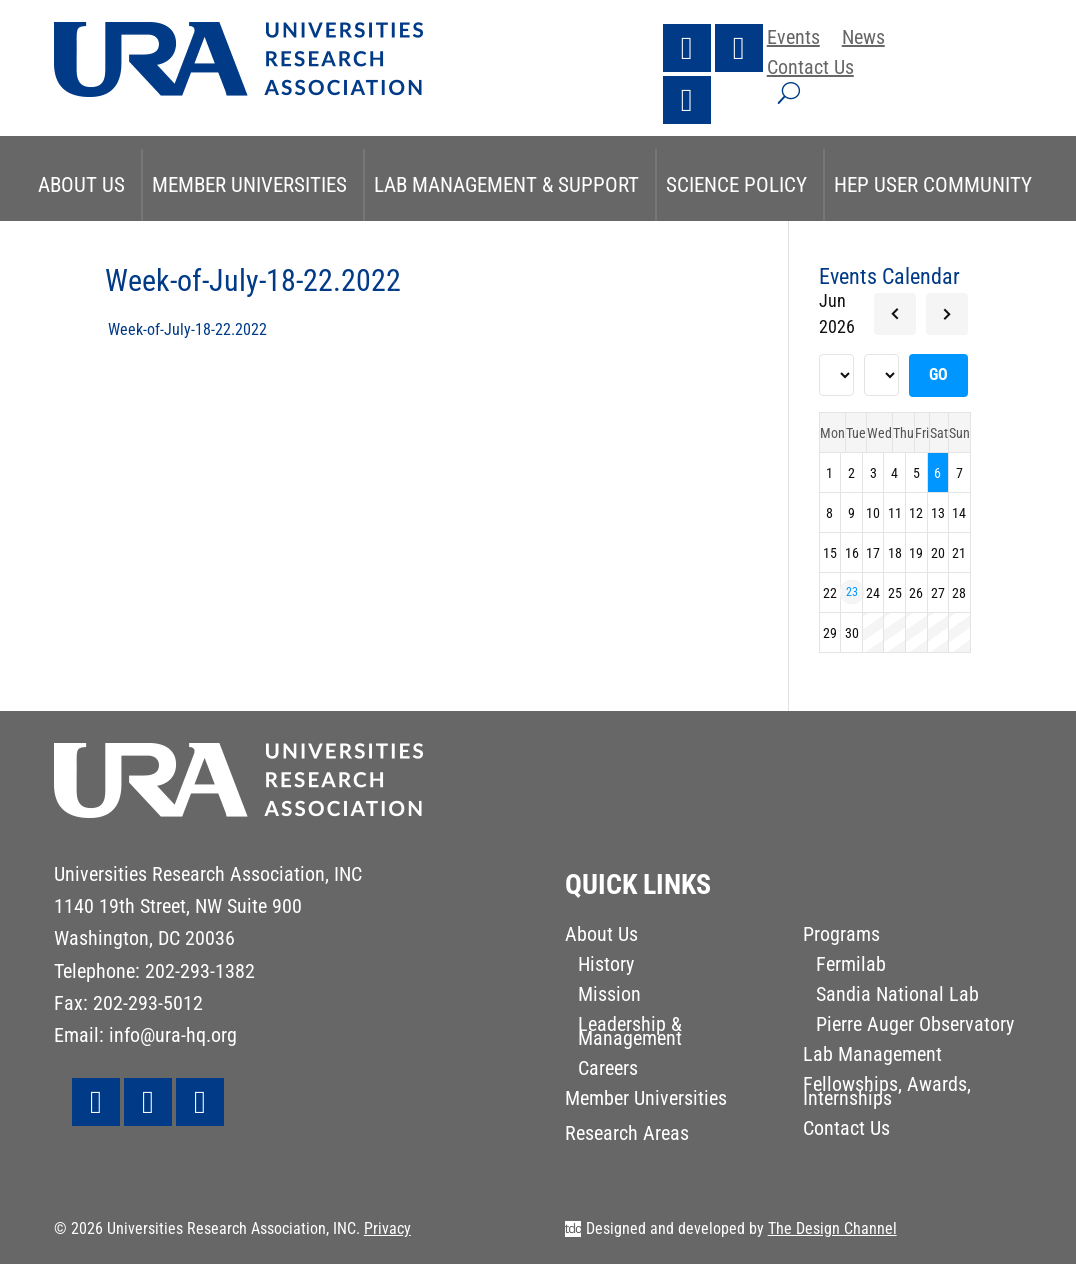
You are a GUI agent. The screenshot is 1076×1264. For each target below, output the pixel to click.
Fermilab (851, 966)
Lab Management (872, 1056)
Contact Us (810, 69)
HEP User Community (933, 185)
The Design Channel (832, 1228)
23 (852, 592)
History (606, 966)
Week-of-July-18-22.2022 (187, 329)
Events (793, 39)
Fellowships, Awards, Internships (887, 1093)
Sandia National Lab (897, 996)
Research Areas (627, 1135)
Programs (841, 936)
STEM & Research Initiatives (535, 257)
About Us (81, 185)
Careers (608, 1070)
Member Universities (249, 185)
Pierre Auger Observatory (915, 1026)
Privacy (387, 1228)
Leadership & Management (630, 1033)
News (863, 39)
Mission (609, 996)
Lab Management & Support (506, 185)
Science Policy (736, 185)
